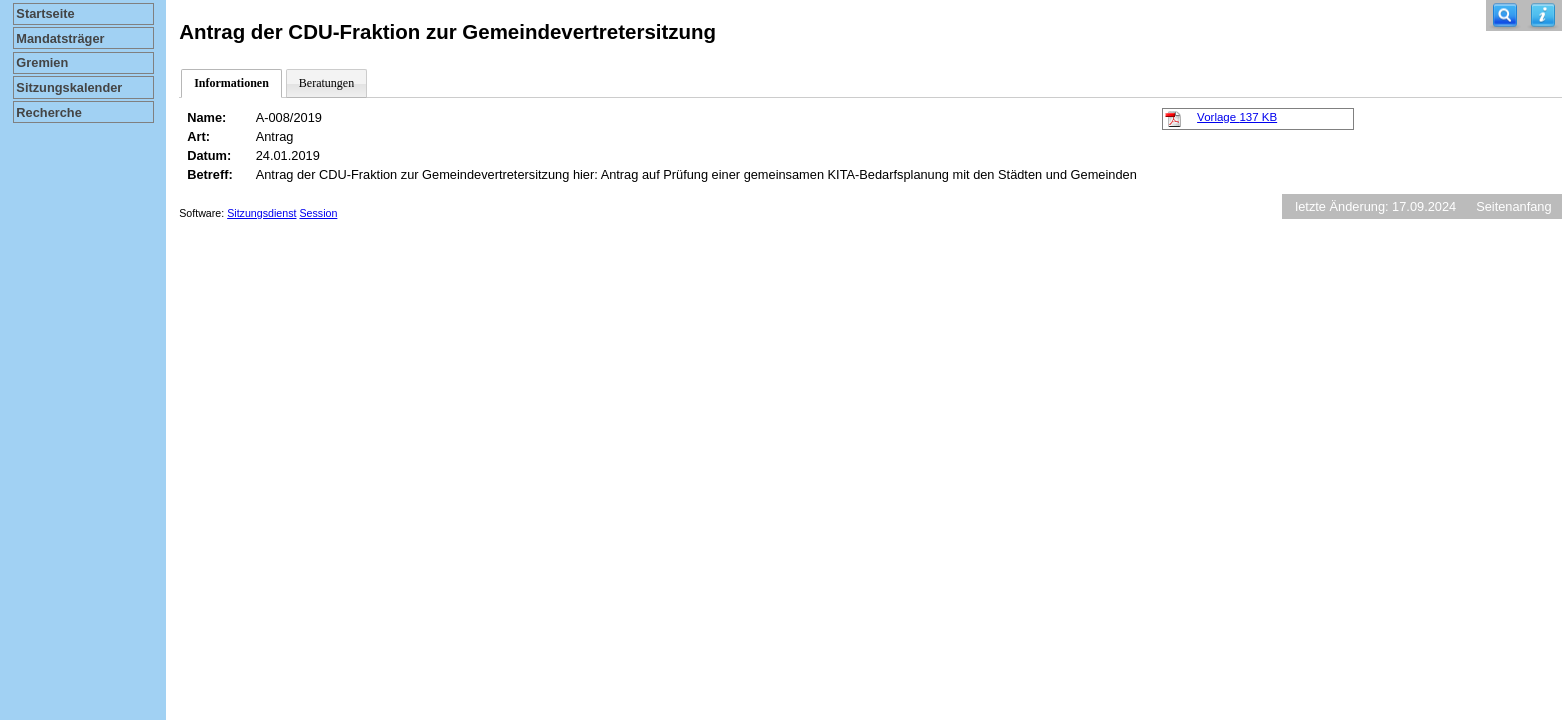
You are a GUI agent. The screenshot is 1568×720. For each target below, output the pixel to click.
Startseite (45, 13)
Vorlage (1237, 117)
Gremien (42, 62)
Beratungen (326, 83)
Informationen (231, 83)
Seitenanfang (1513, 206)
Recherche (48, 112)
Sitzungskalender (69, 87)
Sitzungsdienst (261, 213)
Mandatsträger (60, 38)
